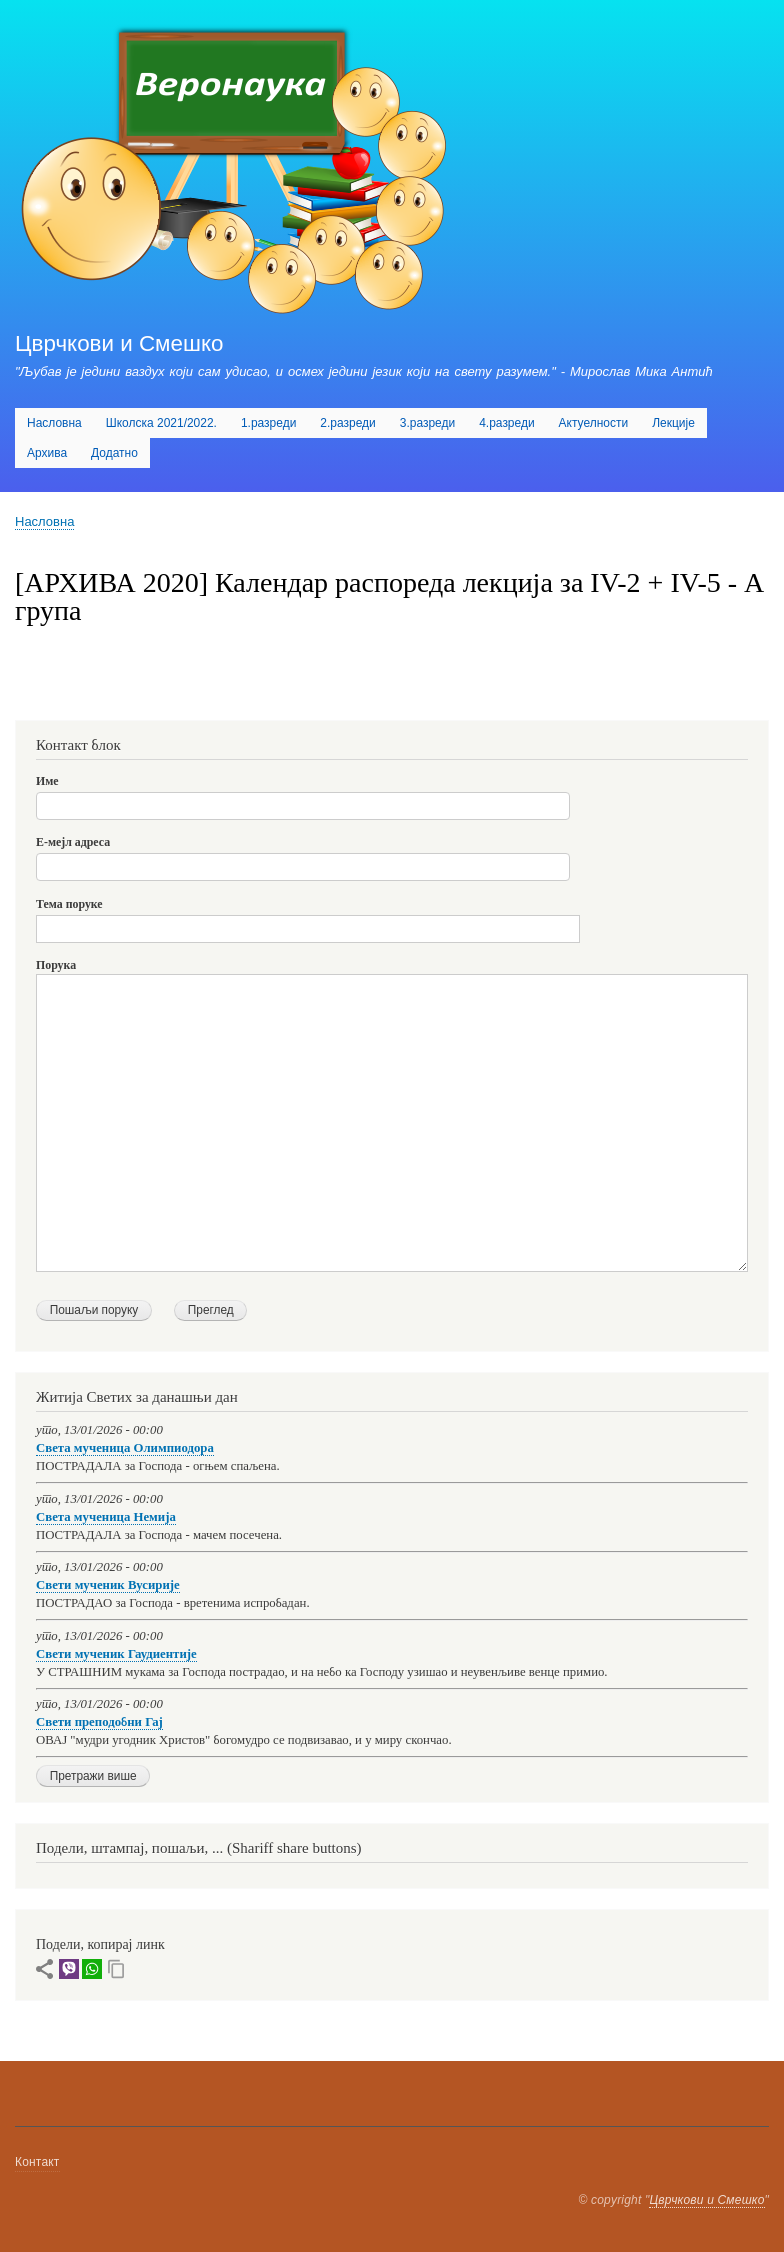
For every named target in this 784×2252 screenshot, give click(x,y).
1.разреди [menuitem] (268, 423)
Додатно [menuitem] (114, 453)
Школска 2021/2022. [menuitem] (161, 423)
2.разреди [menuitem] (347, 423)
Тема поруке (69, 904)
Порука (56, 965)
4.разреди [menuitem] (506, 423)
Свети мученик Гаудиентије (116, 1654)
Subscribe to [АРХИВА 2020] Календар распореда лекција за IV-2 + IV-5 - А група (23, 694)
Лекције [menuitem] (673, 423)
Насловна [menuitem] (54, 423)
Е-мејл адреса (73, 842)
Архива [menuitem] (47, 453)
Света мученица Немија (106, 1517)
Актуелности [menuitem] (594, 423)
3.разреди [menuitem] (427, 423)
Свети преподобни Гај (99, 1722)
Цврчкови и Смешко (119, 343)
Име (47, 781)
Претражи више (93, 1776)
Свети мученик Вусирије (108, 1585)
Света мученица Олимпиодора (125, 1448)
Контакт (37, 2162)
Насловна (44, 521)
